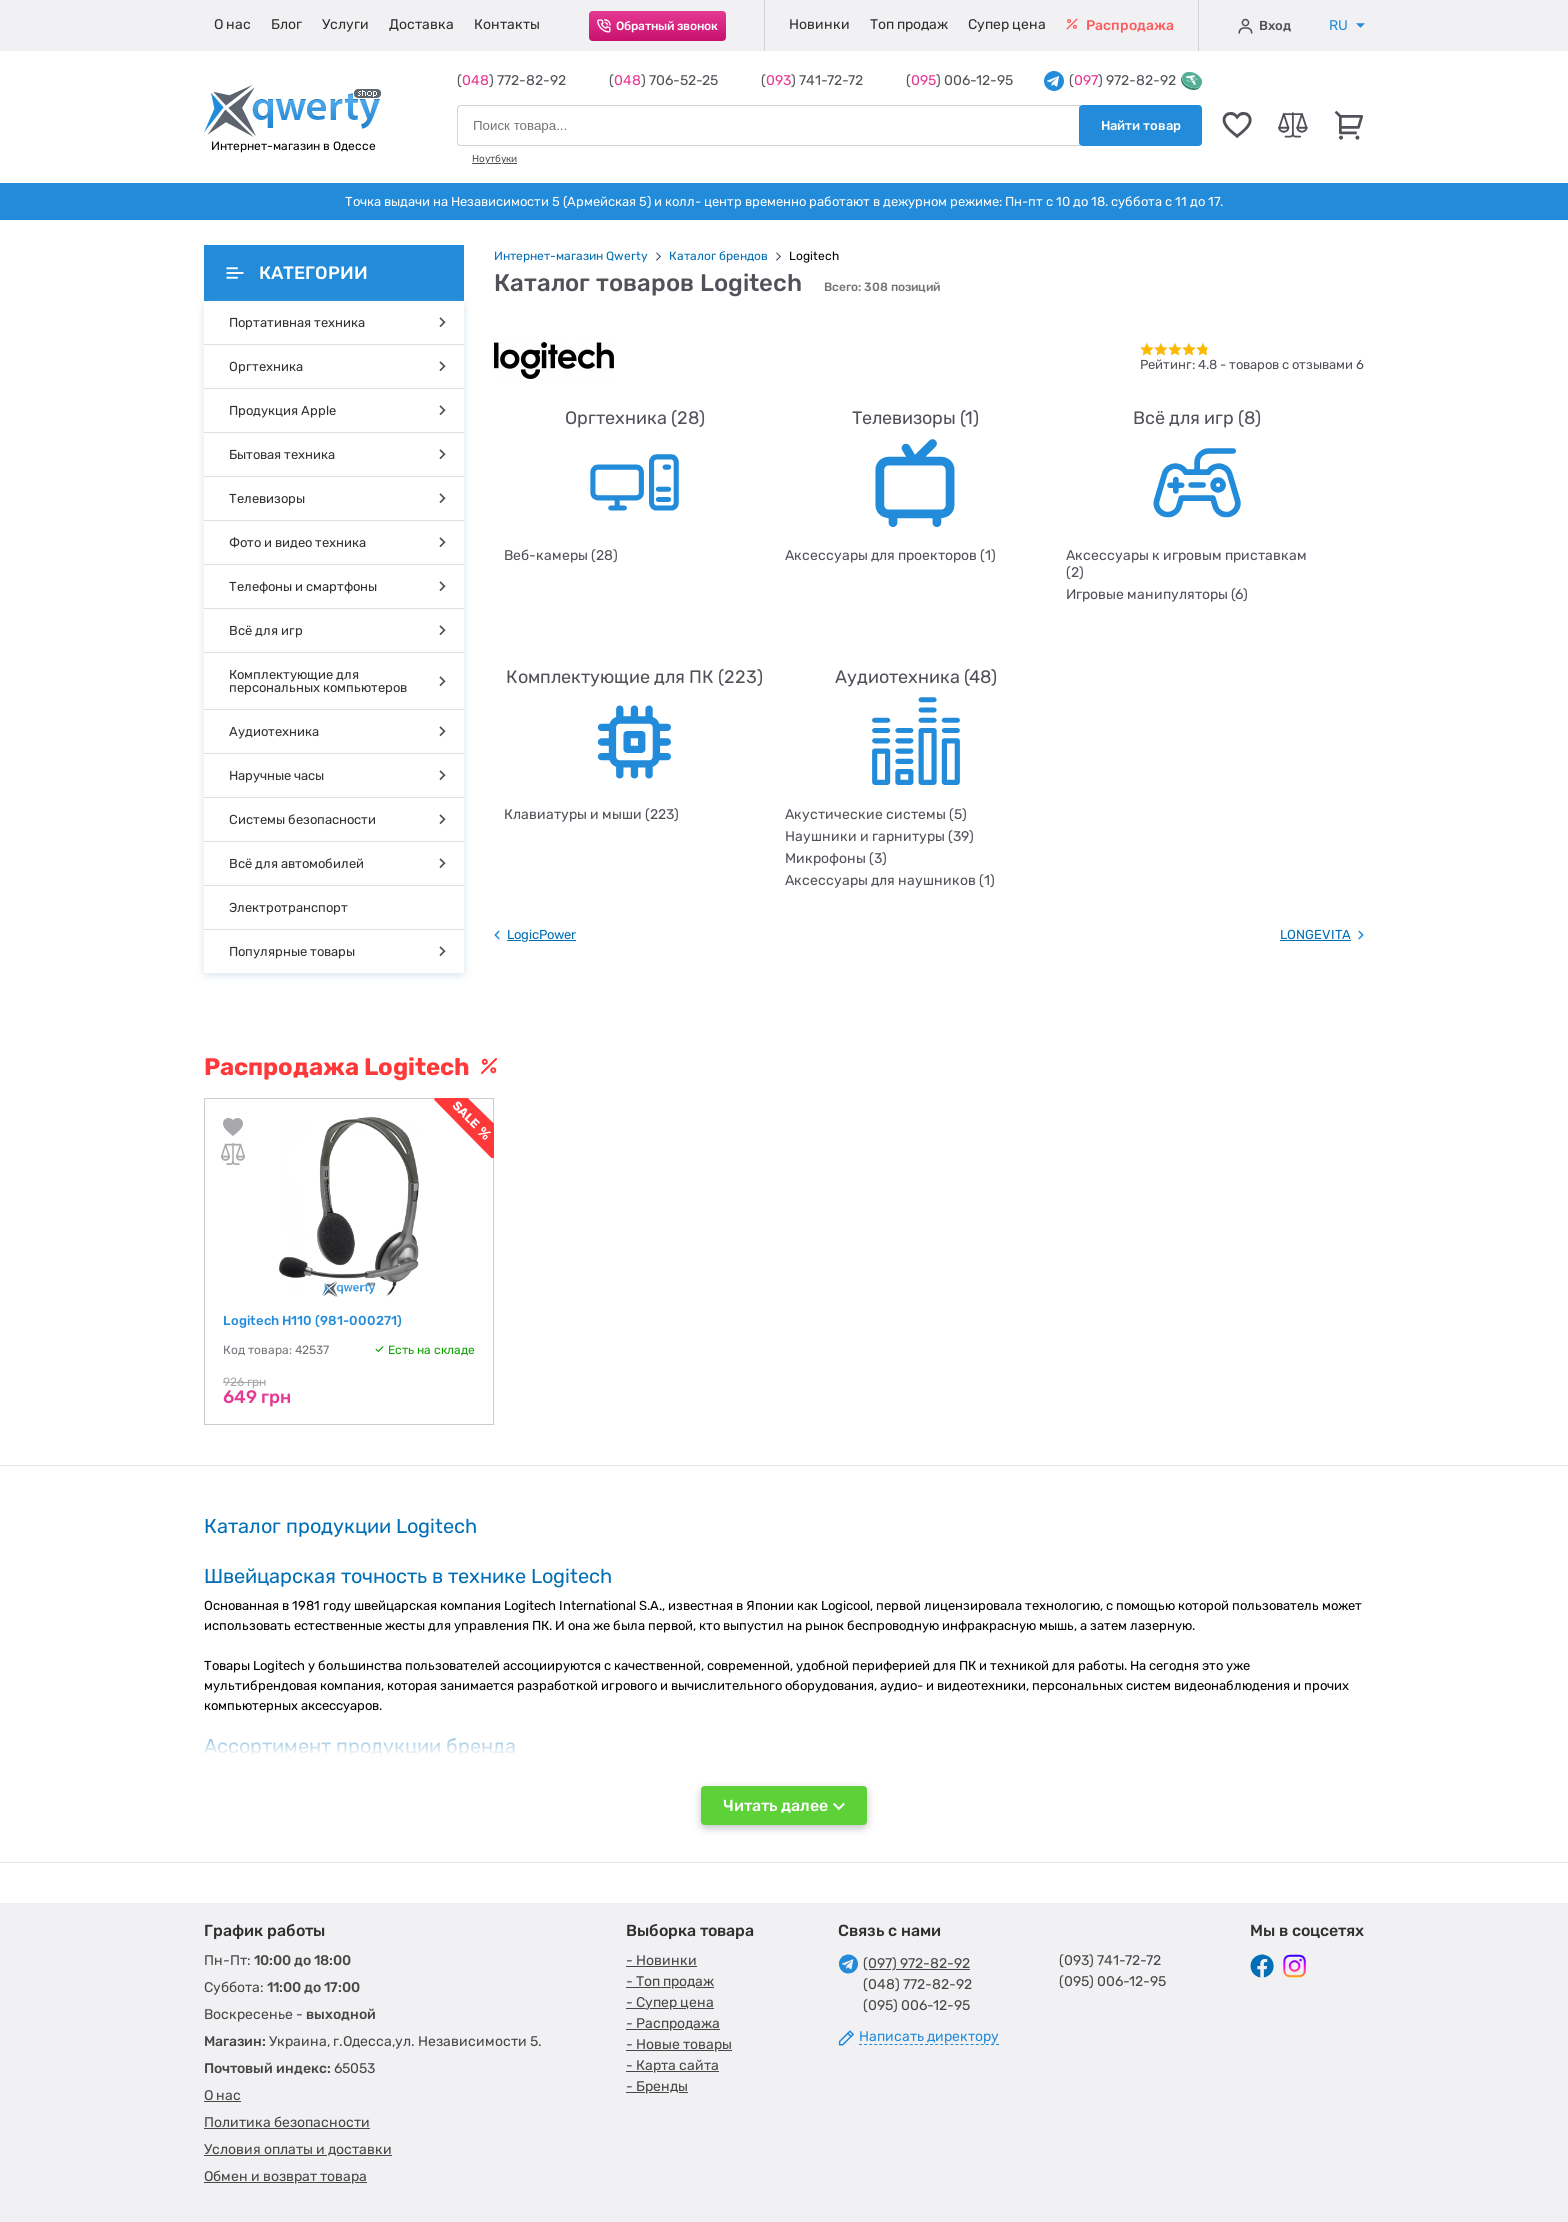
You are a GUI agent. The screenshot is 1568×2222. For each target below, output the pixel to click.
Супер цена (1007, 24)
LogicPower (541, 934)
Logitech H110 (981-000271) (312, 1320)
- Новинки (661, 1960)
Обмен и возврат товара (285, 2176)
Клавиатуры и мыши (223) (591, 814)
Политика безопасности (287, 2122)
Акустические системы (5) (876, 814)
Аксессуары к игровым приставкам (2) (1186, 564)
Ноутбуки (494, 159)
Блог (286, 24)
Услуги (345, 24)
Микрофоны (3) (836, 858)
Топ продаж (909, 24)
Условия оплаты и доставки (298, 2149)
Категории (297, 273)
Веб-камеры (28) (561, 555)
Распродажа (1120, 25)
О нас (232, 24)
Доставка (421, 24)
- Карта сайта (672, 2065)
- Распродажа (673, 2023)
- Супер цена (670, 2002)
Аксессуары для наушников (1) (890, 880)
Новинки (819, 24)
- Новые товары (679, 2044)
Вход (1264, 26)
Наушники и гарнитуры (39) (879, 836)
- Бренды (657, 2086)
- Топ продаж (670, 1981)
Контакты (507, 24)
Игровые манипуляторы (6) (1157, 594)
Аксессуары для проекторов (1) (890, 555)
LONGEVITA (1315, 934)
